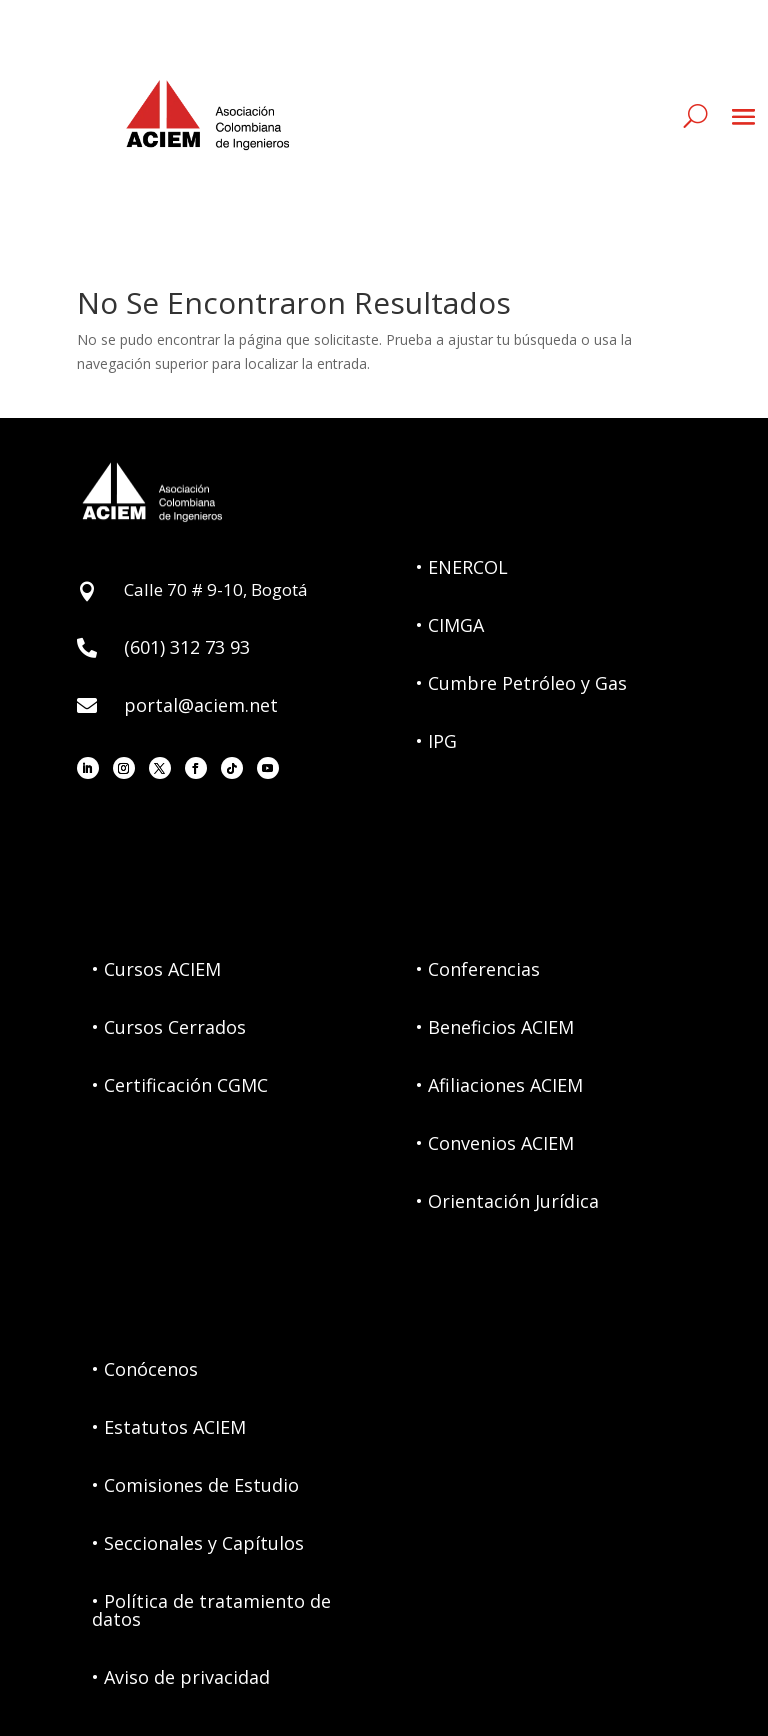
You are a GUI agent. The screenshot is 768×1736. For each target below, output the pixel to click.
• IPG (436, 741)
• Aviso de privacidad (181, 1677)
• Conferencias (478, 969)
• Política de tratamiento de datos (211, 1610)
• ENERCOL (462, 567)
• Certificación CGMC (180, 1085)
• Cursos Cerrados (169, 1027)
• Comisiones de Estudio (195, 1485)
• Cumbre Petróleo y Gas (521, 683)
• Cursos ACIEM (156, 969)
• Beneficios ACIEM (495, 1027)
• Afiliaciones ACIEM (499, 1085)
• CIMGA (450, 625)
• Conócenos (145, 1369)
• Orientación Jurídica (507, 1201)
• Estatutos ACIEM (169, 1427)
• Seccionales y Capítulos (198, 1543)
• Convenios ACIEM (495, 1143)
